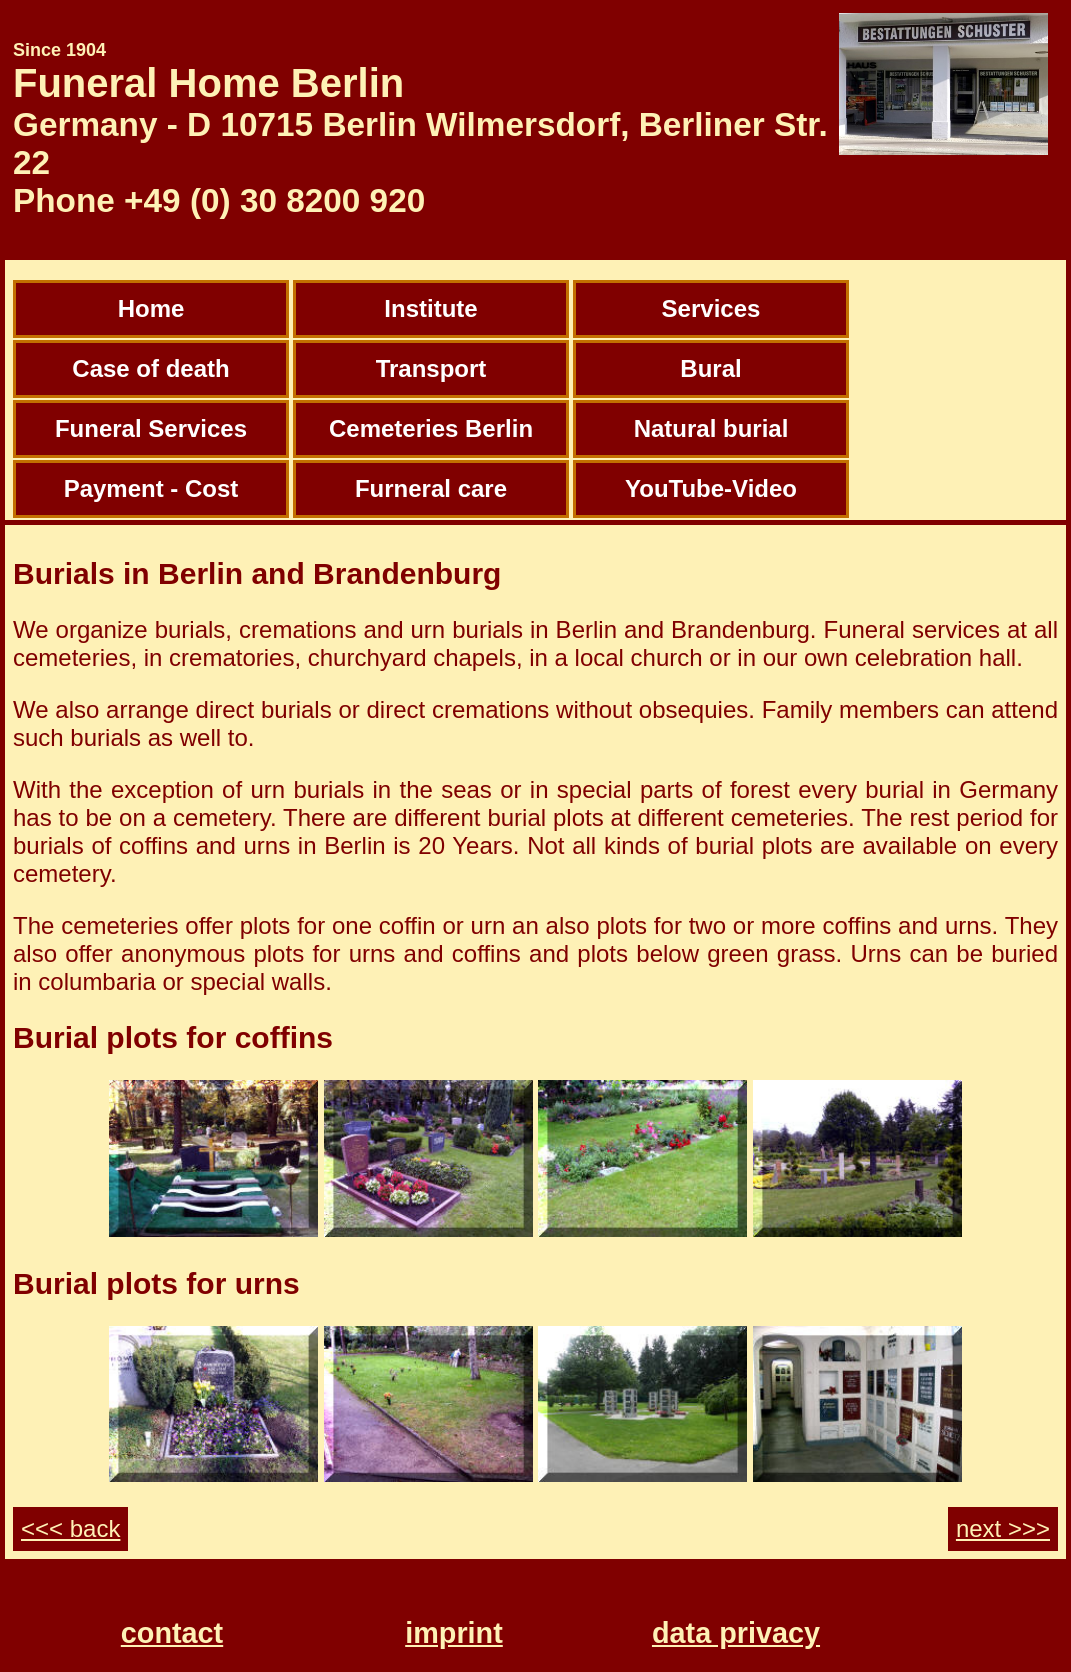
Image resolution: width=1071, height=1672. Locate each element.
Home (151, 308)
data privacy (736, 1633)
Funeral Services (151, 428)
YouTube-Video (711, 488)
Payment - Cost (151, 488)
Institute (430, 308)
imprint (454, 1633)
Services (711, 308)
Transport (431, 368)
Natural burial (711, 428)
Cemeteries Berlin (431, 428)
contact (172, 1633)
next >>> (1003, 1528)
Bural (710, 368)
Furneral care (431, 488)
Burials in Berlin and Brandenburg (257, 573)
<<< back (70, 1528)
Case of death (150, 368)
